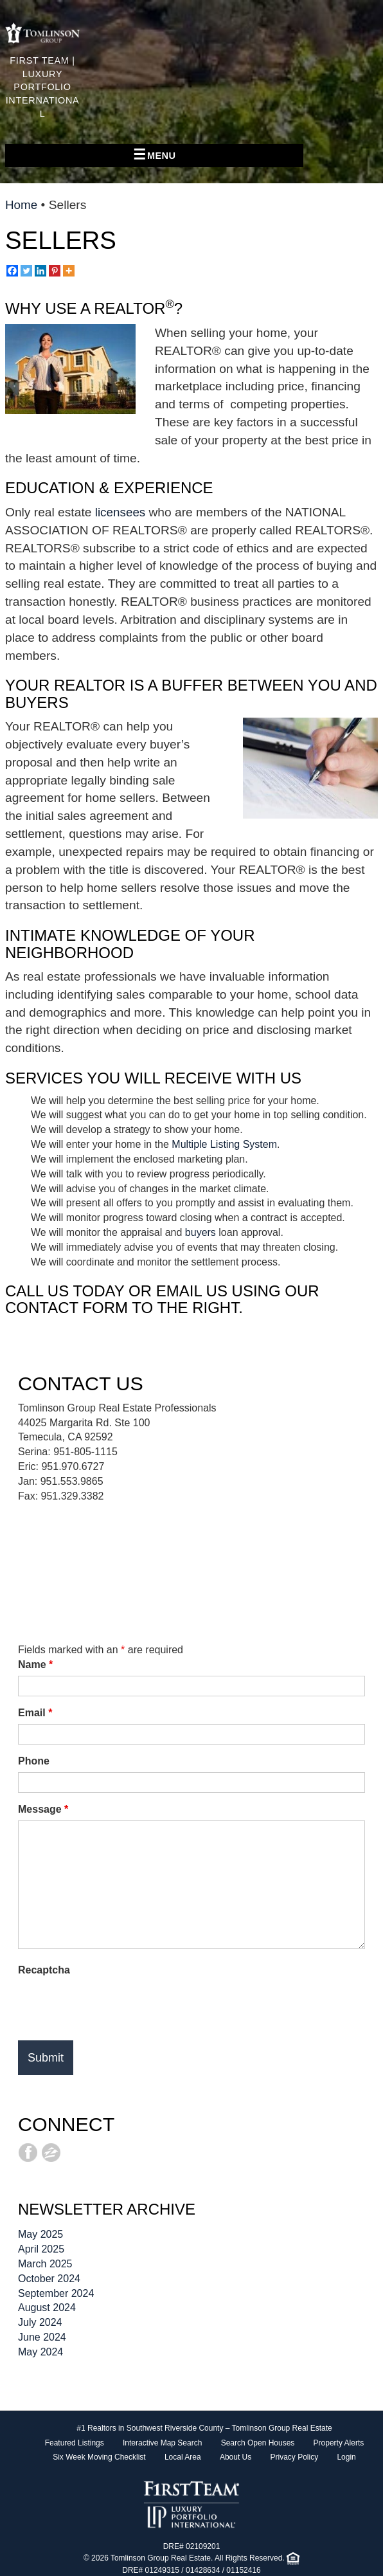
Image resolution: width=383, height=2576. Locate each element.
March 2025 (45, 2263)
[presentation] (115, 2006)
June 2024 (42, 2337)
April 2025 (41, 2249)
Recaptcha (44, 1969)
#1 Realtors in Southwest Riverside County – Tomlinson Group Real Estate (204, 2428)
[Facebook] (12, 271)
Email (35, 1712)
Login (346, 2457)
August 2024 (47, 2307)
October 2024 (49, 2278)
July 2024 (40, 2322)
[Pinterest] (54, 271)
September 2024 (56, 2293)
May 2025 (40, 2234)
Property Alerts (339, 2442)
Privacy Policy (294, 2457)
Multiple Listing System (224, 1144)
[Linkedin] (40, 271)
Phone (33, 1760)
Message (43, 1809)
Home (21, 205)
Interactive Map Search (162, 2442)
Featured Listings (74, 2442)
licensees (122, 512)
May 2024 (40, 2351)
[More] (69, 271)
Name (35, 1664)
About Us (235, 2457)
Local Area (183, 2457)
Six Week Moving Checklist (99, 2457)
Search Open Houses (258, 2442)
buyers (200, 1232)
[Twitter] (26, 271)
